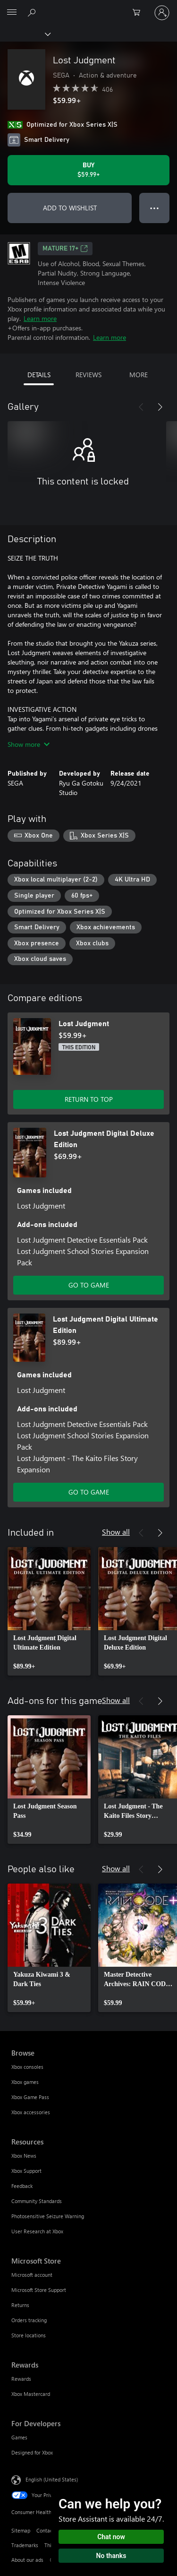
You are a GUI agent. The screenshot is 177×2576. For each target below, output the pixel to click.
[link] (49, 1611)
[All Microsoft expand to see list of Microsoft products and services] (11, 12)
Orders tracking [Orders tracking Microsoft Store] (29, 2320)
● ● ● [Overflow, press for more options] (154, 207)
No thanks (111, 2555)
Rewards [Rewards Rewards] (21, 2379)
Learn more (40, 318)
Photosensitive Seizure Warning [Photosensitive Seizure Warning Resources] (47, 2216)
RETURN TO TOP (89, 1099)
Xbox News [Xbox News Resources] (23, 2155)
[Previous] (141, 407)
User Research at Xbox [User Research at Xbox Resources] (37, 2231)
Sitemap (20, 2530)
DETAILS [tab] (39, 374)
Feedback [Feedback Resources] (22, 2186)
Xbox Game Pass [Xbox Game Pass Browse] (30, 2097)
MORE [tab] (138, 374)
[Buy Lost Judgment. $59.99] (88, 170)
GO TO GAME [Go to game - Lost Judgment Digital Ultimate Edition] (88, 1491)
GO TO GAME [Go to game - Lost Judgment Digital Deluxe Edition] (88, 1284)
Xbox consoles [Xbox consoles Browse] (27, 2067)
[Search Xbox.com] (33, 12)
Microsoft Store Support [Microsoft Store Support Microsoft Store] (38, 2290)
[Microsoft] (88, 7)
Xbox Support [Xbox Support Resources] (26, 2171)
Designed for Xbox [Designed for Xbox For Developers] (32, 2452)
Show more (29, 744)
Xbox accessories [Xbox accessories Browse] (30, 2112)
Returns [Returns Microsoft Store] (20, 2305)
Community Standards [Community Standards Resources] (36, 2201)
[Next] (160, 407)
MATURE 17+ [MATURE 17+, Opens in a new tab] (65, 248)
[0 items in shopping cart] (139, 12)
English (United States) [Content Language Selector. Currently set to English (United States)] (51, 2479)
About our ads (27, 2560)
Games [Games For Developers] (19, 2437)
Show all (116, 1532)
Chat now (111, 2537)
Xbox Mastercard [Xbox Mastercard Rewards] (30, 2394)
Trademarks (24, 2545)
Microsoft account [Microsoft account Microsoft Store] (31, 2275)
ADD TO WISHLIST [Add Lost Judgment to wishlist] (70, 207)
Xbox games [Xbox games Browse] (25, 2082)
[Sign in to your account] (162, 12)
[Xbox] (24, 34)
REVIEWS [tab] (88, 374)
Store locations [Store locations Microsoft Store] (28, 2335)
